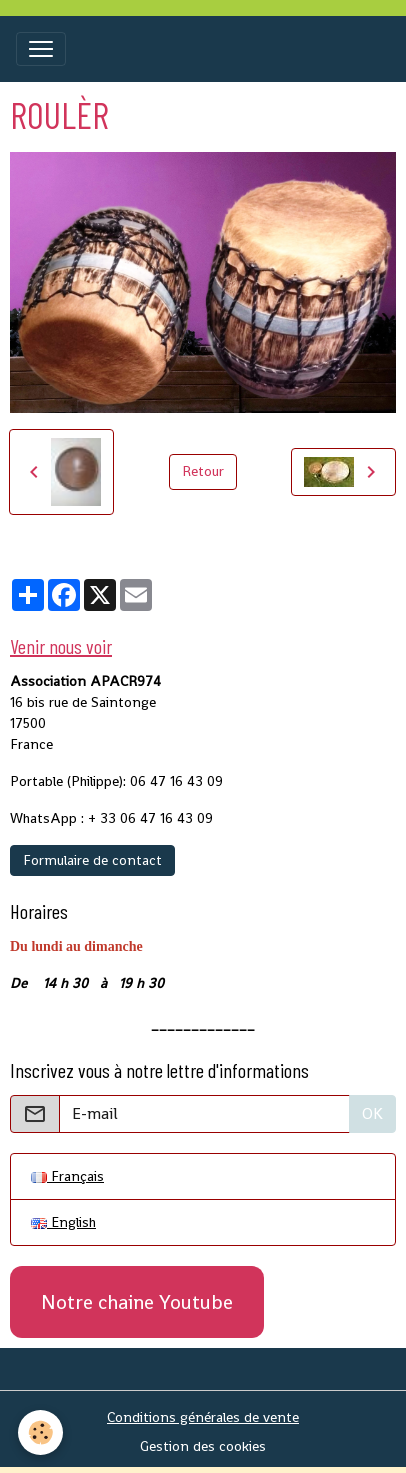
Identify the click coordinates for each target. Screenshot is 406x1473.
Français (67, 1176)
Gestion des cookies (203, 1446)
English (63, 1222)
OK (372, 1113)
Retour (203, 471)
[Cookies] (40, 1432)
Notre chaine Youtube (137, 1302)
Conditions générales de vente (203, 1417)
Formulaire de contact (92, 860)
